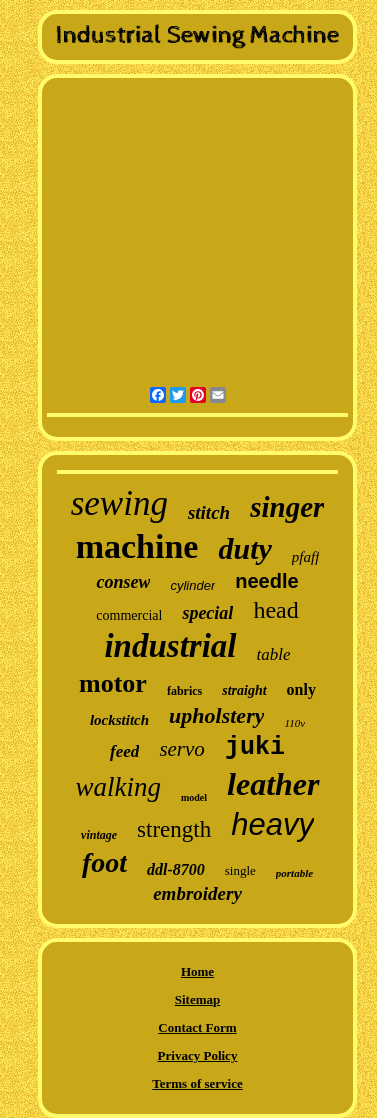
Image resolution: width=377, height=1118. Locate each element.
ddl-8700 (176, 869)
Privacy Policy (198, 1055)
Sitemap (198, 999)
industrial (170, 646)
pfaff (306, 557)
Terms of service (197, 1083)
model (194, 797)
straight (244, 690)
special (207, 613)
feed (124, 751)
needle (266, 581)
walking (118, 787)
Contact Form (197, 1027)
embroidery (197, 893)
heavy (272, 824)
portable (294, 873)
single (240, 870)
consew (123, 582)
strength (174, 829)
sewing (119, 503)
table (274, 654)
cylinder (192, 585)
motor (113, 683)
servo (182, 749)
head (275, 610)
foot (104, 862)
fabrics (184, 691)
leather (273, 784)
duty (244, 548)
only (301, 689)
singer (287, 507)
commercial (129, 615)
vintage (99, 835)
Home (197, 971)
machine (137, 546)
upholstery (216, 715)
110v (294, 723)
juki (255, 747)
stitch (209, 512)
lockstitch (119, 720)
